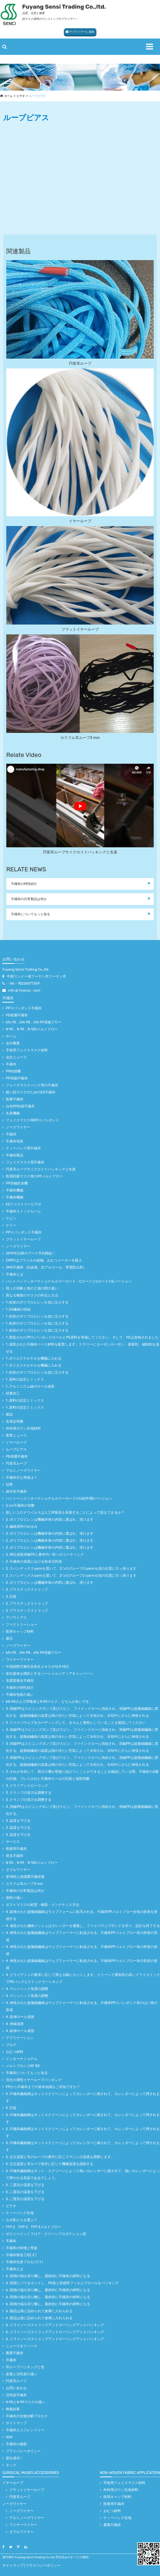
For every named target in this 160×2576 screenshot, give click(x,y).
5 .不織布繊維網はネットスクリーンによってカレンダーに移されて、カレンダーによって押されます (83, 2097)
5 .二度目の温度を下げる (25, 2185)
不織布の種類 (16, 2444)
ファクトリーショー (21, 1624)
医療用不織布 (16, 1849)
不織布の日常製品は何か (82, 898)
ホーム (8, 96)
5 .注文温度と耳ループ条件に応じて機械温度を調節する (49, 2164)
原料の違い (14, 1898)
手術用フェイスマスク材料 (27, 1050)
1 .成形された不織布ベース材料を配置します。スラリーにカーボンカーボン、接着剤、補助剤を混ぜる (82, 1347)
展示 (9, 1638)
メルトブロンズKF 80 (23, 2066)
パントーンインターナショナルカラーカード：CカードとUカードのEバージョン (69, 1281)
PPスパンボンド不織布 (24, 1008)
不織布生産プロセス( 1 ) (24, 2262)
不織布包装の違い (20, 1695)
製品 (9, 1414)
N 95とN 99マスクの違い (25, 2402)
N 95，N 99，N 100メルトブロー (32, 1029)
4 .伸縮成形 (15, 2024)
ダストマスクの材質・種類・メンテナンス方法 (42, 1905)
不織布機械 (14, 1190)
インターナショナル (21, 2059)
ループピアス (37, 96)
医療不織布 (14, 1099)
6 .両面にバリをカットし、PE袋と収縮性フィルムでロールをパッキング (62, 2283)
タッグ (11, 2465)
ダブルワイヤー (18, 1870)
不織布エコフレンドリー (25, 2430)
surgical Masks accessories (30, 2472)
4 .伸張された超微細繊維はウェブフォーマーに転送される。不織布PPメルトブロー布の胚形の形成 (81, 1936)
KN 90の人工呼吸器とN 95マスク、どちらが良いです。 (49, 1702)
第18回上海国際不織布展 (25, 1877)
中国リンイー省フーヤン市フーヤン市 (36, 976)
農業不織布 (14, 2353)
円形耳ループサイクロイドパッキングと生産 (80, 852)
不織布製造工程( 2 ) (21, 2255)
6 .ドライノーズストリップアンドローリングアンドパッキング (55, 2325)
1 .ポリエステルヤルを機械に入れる (33, 1358)
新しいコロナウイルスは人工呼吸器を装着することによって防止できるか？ (65, 1512)
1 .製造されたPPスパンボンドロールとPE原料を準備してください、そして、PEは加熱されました (82, 1337)
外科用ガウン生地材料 (23, 1428)
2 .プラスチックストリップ (27, 1589)
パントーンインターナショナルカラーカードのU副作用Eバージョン (59, 1498)
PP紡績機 (13, 1071)
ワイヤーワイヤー (20, 1659)
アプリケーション (20, 2038)
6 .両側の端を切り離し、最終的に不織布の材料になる (48, 2276)
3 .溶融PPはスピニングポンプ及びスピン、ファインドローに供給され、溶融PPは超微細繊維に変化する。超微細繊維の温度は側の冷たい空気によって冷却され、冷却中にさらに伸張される (82, 1712)
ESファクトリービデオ (23, 1204)
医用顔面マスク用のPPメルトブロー (34, 1176)
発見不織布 (14, 1856)
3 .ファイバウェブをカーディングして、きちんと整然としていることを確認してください (76, 1723)
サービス (13, 1842)
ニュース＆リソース (21, 2346)
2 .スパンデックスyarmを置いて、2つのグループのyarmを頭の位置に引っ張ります (71, 1568)
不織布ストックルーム (23, 1211)
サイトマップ (16, 2423)
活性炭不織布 (16, 2395)
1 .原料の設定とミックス (25, 1379)
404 (9, 2437)
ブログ (11, 2045)
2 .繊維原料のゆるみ (21, 1526)
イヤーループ (80, 521)
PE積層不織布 (17, 1015)
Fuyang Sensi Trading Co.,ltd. (25, 969)
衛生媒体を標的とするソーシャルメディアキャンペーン (49, 1673)
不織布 (8, 998)
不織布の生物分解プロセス (27, 2416)
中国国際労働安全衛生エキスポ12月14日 (37, 1666)
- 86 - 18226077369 (23, 983)
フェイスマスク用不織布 (25, 1162)
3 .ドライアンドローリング (27, 1786)
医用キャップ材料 (20, 1631)
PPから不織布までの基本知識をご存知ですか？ (43, 2087)
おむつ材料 (14, 2052)
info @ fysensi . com (24, 990)
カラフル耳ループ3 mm (80, 737)
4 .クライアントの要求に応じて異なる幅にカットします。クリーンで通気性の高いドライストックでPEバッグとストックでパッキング (83, 1978)
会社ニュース (16, 1057)
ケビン (11, 1218)
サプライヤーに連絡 (80, 31)
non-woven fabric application (130, 2472)
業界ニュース (16, 1435)
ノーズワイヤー (18, 1127)
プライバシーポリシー (23, 2451)
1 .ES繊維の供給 (18, 1309)
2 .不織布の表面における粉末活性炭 (34, 1561)
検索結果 (13, 2409)
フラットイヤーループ (80, 629)
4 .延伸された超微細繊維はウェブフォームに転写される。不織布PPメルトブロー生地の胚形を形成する (81, 1915)
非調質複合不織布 (20, 1680)
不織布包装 (14, 1141)
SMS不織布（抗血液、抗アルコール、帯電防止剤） (46, 1267)
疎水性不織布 (16, 1491)
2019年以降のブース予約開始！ (31, 1253)
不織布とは (14, 1274)
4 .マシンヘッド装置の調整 (27, 1989)
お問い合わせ (13, 959)
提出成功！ (14, 2458)
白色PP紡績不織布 (20, 1106)
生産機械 (13, 1113)
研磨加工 (13, 1393)
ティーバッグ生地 (20, 2213)
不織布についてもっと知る (82, 914)
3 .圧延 (11, 1596)
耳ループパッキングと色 (25, 2367)
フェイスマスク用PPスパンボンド (32, 1120)
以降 (9, 1484)
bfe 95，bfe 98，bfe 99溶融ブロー (33, 1022)
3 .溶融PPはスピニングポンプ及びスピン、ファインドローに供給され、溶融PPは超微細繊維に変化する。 (82, 1810)
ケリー (11, 1225)
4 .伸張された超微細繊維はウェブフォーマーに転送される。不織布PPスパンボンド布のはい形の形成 (81, 2006)
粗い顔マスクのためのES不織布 (30, 1092)
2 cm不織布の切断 (20, 1505)
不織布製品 (14, 1155)
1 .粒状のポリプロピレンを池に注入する (37, 1302)
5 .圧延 (11, 2108)
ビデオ (21, 96)
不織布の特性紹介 (82, 883)
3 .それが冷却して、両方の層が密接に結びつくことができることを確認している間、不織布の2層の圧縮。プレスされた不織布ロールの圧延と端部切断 (82, 1775)
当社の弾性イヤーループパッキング (34, 2080)
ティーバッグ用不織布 (23, 1148)
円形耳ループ (80, 363)
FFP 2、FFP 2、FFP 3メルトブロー (33, 2227)
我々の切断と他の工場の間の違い (32, 1288)
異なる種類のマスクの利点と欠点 (32, 1295)
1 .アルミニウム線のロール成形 (30, 1386)
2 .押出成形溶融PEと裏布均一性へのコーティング (45, 1554)
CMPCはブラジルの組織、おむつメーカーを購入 (44, 1260)
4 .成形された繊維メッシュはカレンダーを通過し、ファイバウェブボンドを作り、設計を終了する (83, 1926)
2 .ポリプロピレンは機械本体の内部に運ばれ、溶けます (49, 1519)
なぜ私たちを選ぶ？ (21, 2220)
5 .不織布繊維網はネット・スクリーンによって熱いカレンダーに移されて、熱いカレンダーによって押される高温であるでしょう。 (83, 2174)
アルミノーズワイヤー (23, 1470)
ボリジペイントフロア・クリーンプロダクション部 (46, 2234)
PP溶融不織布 (17, 1078)
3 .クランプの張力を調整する (28, 1793)
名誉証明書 (14, 1421)
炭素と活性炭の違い (21, 2374)
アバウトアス (16, 1617)
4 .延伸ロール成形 (20, 2017)
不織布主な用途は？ (21, 1477)
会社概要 (13, 1043)
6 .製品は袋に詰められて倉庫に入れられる (39, 2311)
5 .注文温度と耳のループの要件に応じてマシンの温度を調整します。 (60, 2157)
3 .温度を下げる (18, 1821)
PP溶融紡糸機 (17, 1183)
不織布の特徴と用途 (21, 2248)
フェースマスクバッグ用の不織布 (32, 1085)
